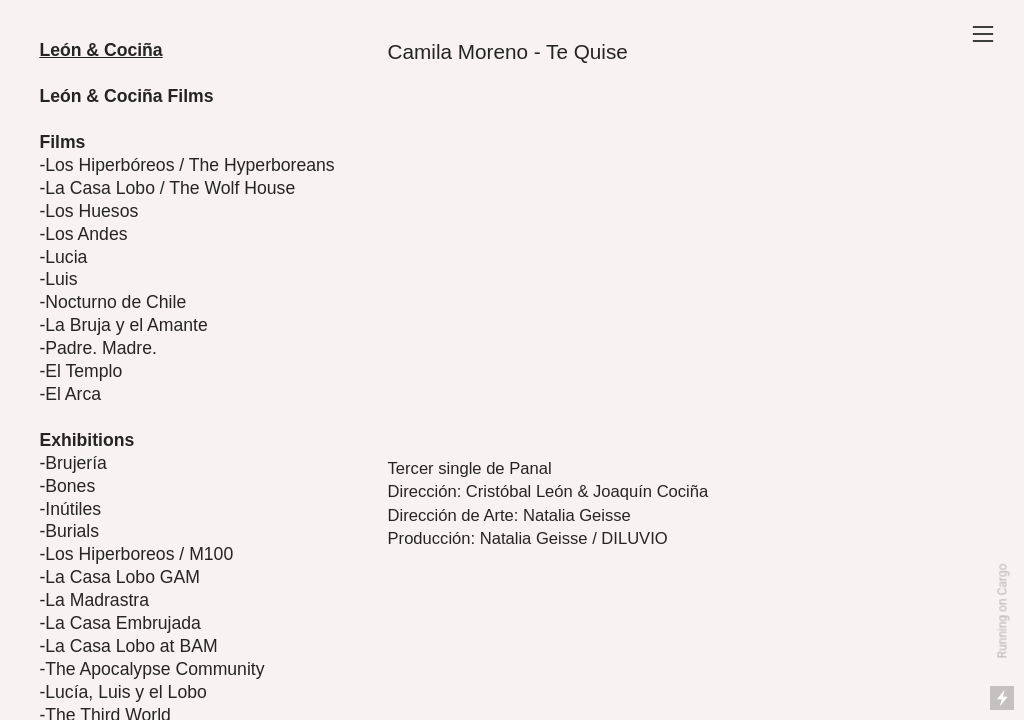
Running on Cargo (1003, 611)
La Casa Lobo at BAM (131, 646)
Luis (61, 279)
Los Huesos (91, 211)
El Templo (83, 371)
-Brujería (73, 463)
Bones (70, 486)
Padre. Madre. (101, 348)
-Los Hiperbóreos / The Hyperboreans (186, 165)
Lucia (66, 257)
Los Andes (86, 234)
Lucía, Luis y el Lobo (126, 692)
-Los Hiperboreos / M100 (136, 554)
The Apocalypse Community (154, 669)
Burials (72, 531)
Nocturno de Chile (115, 302)
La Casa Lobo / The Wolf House (170, 188)
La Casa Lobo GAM (122, 577)
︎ (983, 34)
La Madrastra (97, 600)
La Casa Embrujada (123, 623)
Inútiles (73, 509)
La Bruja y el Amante (126, 325)
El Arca (73, 394)
